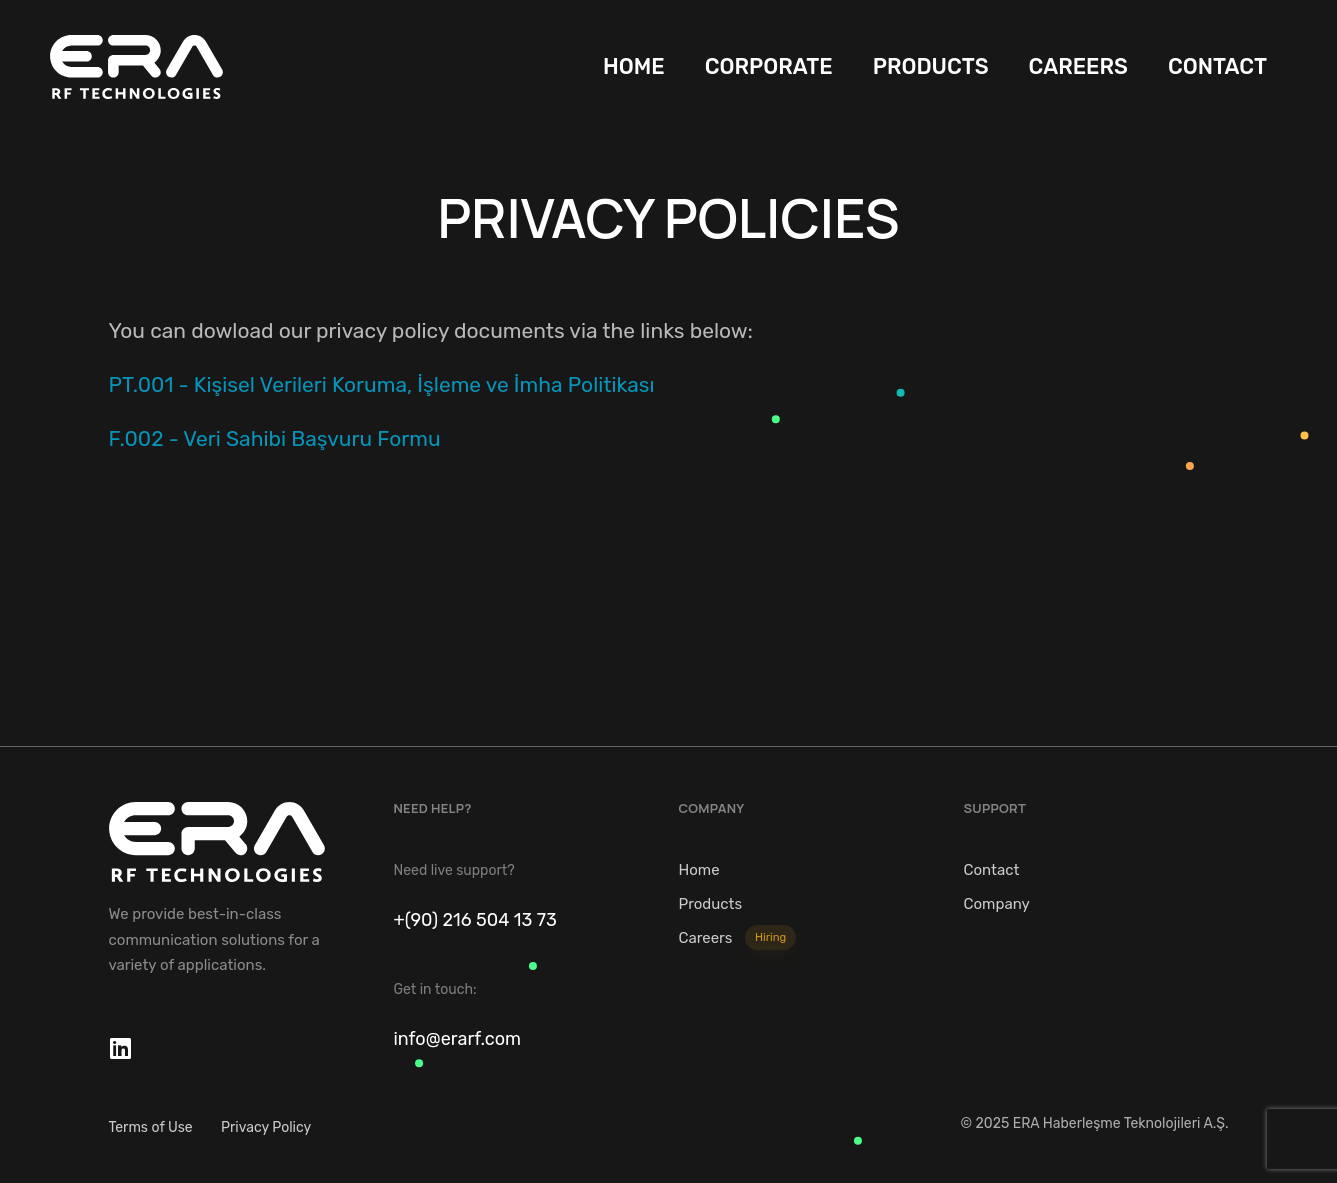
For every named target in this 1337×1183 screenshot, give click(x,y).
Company (997, 904)
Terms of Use (151, 1127)
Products (711, 904)
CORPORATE (769, 66)
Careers (738, 937)
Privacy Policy (266, 1127)
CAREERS (1078, 66)
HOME (634, 66)
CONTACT (1217, 66)
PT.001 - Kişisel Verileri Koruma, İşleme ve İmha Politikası (382, 384)
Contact (992, 870)
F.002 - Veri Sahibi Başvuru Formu (275, 438)
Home (699, 870)
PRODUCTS (931, 66)
